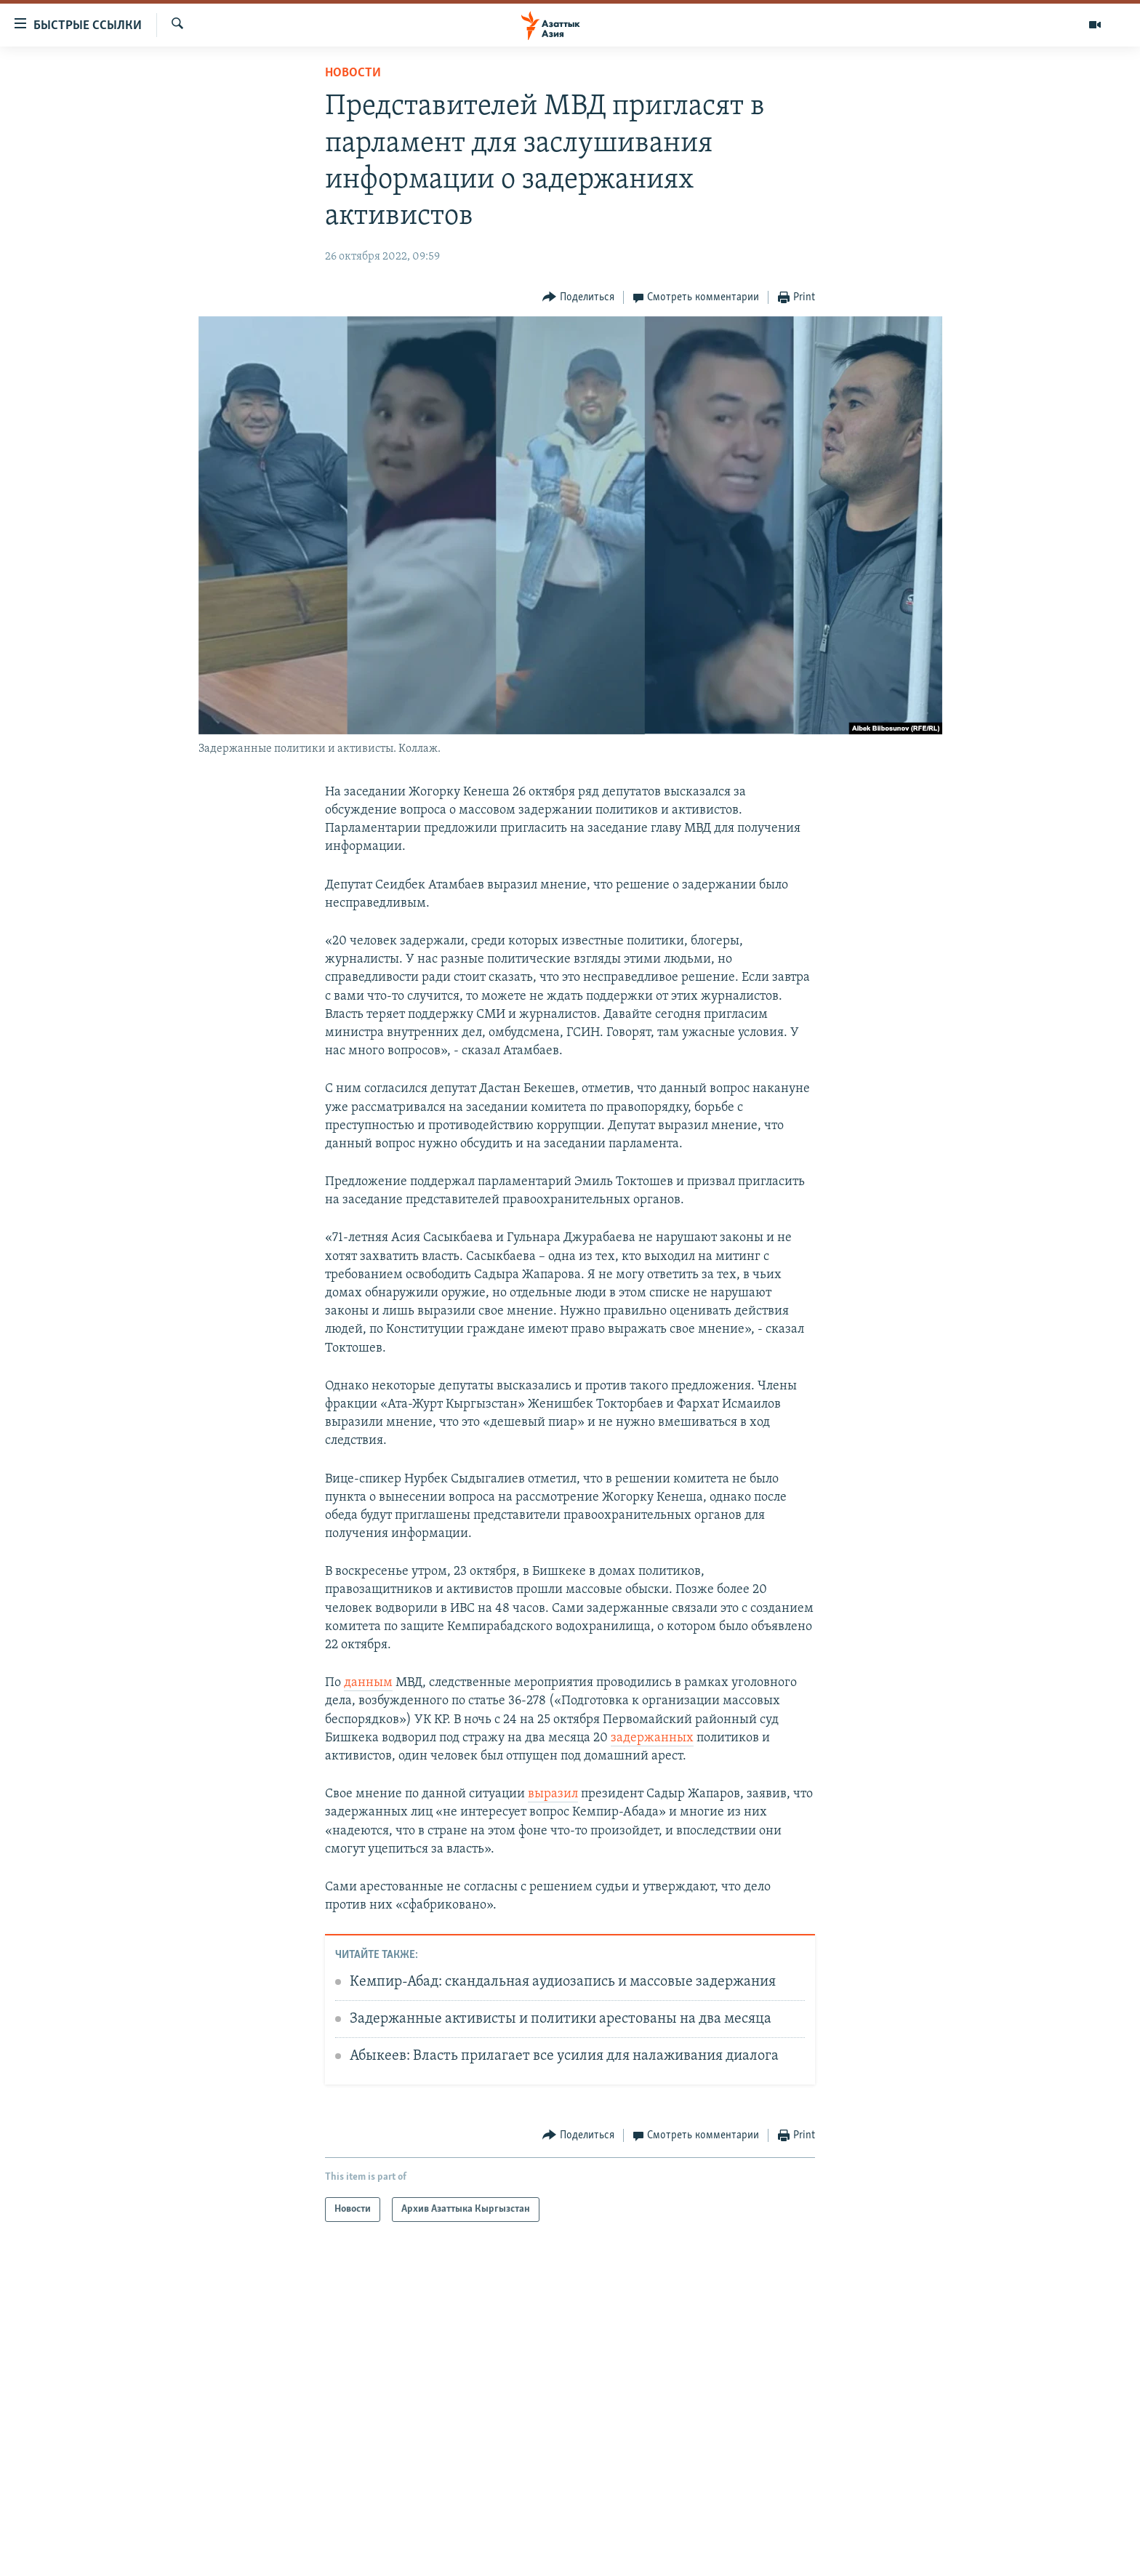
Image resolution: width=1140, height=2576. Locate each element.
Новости (353, 73)
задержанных (652, 1738)
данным (368, 1683)
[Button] (578, 298)
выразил (553, 1794)
